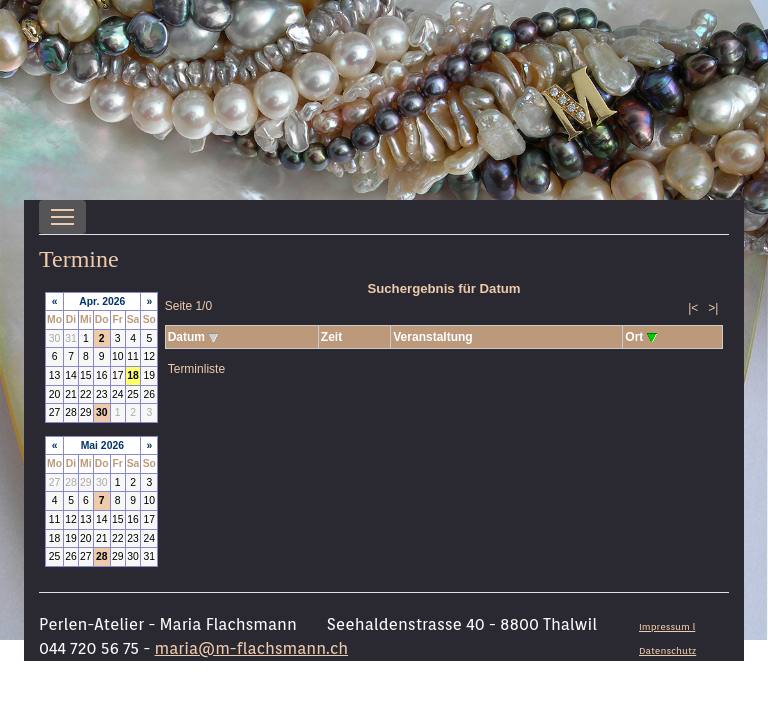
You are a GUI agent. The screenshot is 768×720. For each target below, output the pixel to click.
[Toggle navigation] (62, 217)
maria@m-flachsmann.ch (251, 648)
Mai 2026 (102, 445)
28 (102, 556)
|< (693, 308)
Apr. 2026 (102, 301)
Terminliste (196, 369)
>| (713, 308)
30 (102, 412)
